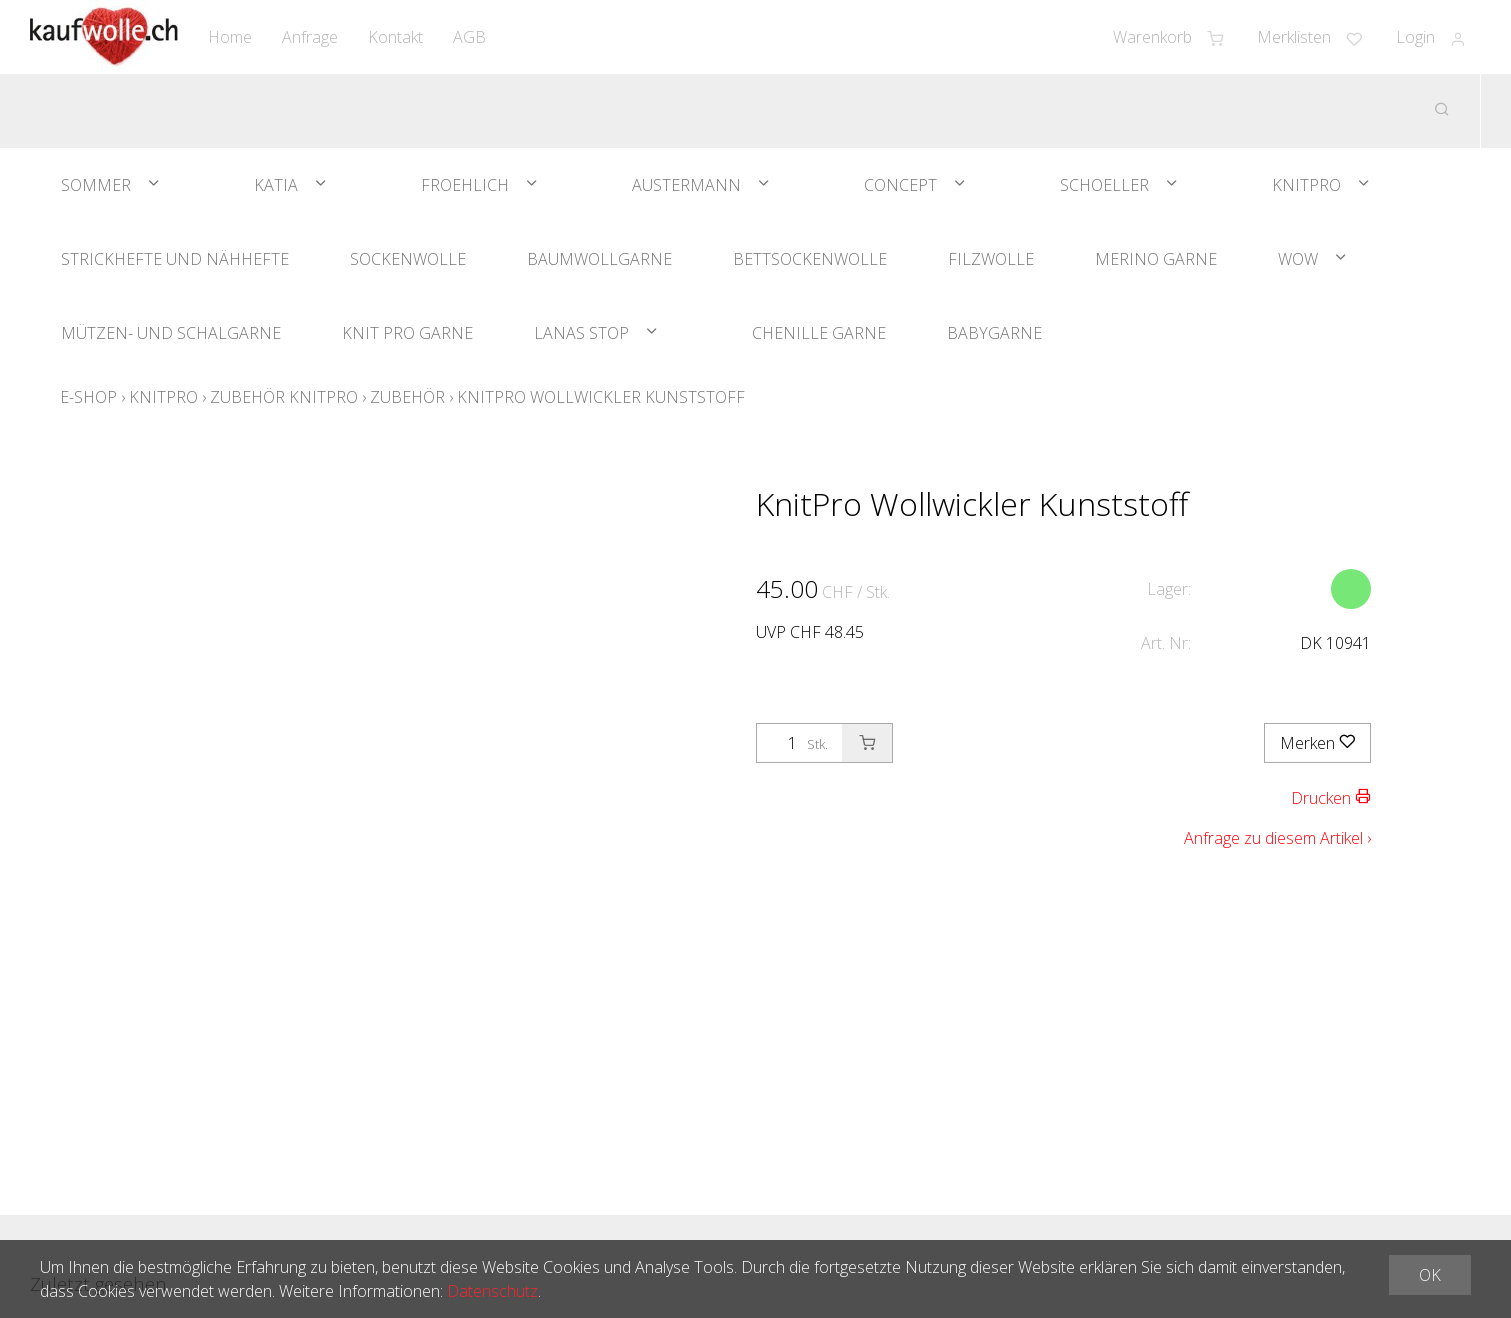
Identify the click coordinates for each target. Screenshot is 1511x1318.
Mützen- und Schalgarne (171, 333)
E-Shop (88, 397)
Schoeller (1104, 185)
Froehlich (465, 185)
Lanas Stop (581, 333)
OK (1430, 1275)
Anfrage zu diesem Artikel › (1277, 838)
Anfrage (310, 37)
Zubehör (407, 397)
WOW (1298, 259)
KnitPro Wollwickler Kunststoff (601, 397)
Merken (1317, 743)
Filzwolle (991, 259)
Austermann (686, 185)
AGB (469, 37)
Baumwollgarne (599, 259)
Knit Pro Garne (407, 333)
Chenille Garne (819, 333)
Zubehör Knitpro (284, 397)
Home (230, 37)
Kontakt (395, 37)
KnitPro (1306, 185)
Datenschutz (492, 1291)
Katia (276, 185)
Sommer (96, 185)
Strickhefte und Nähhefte (175, 259)
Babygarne (994, 333)
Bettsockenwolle (810, 259)
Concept (900, 185)
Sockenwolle (408, 259)
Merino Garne (1156, 259)
